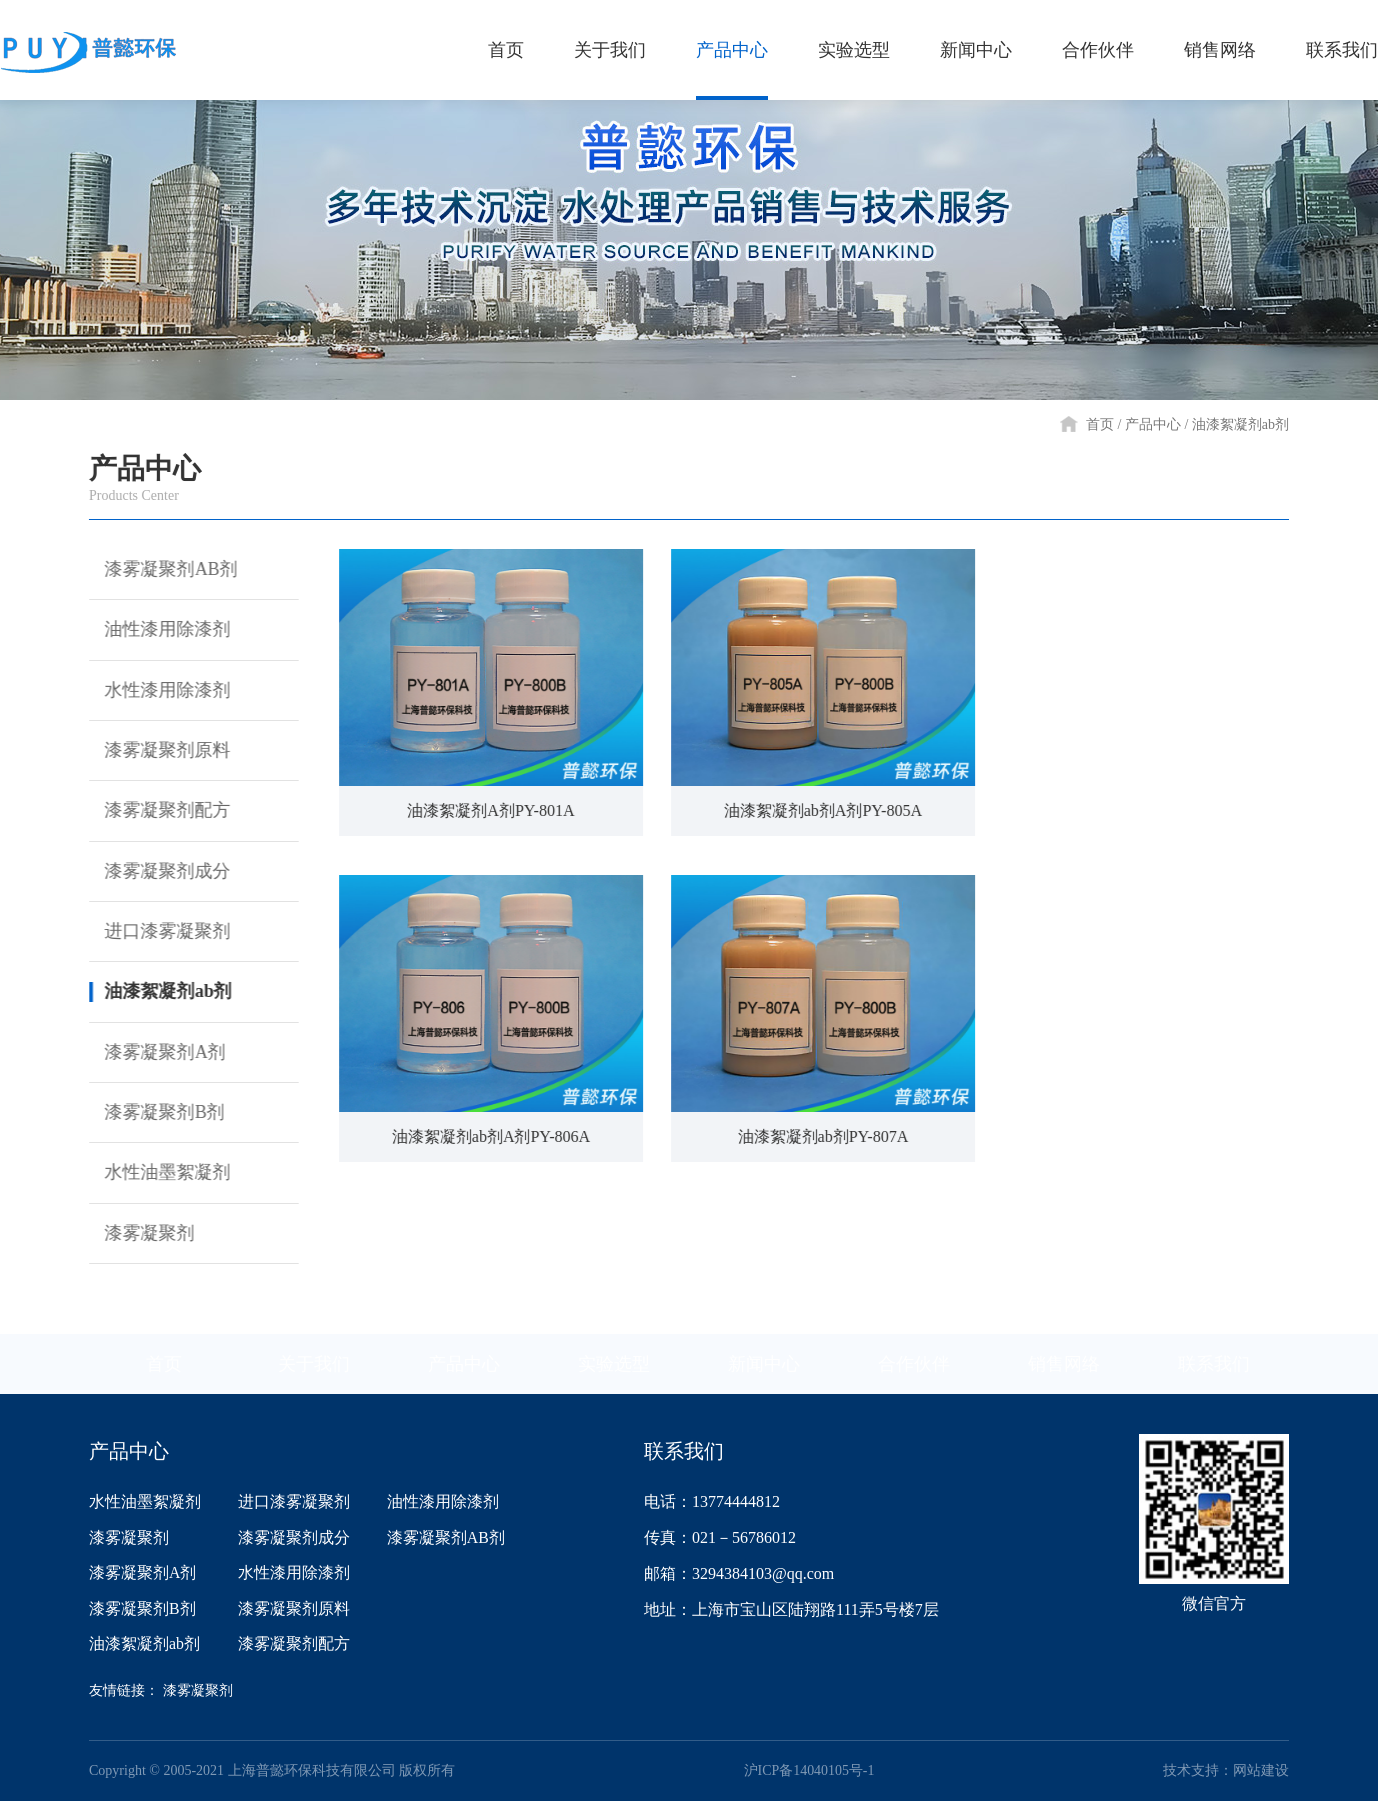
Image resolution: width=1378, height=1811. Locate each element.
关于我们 (314, 1372)
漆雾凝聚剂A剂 (154, 1058)
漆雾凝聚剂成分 (157, 875)
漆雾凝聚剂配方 (157, 814)
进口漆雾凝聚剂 (157, 936)
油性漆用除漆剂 (157, 631)
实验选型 (614, 1372)
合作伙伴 (914, 1372)
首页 (1100, 424)
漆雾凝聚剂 (139, 1241)
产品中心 (1153, 424)
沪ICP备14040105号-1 (808, 1780)
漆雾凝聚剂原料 (157, 753)
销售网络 (1064, 1372)
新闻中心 (764, 1372)
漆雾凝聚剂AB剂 (160, 570)
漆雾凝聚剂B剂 (154, 1119)
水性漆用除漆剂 (157, 692)
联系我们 (1214, 1372)
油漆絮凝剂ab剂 (1240, 424)
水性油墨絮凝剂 (157, 1180)
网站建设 (1261, 1780)
